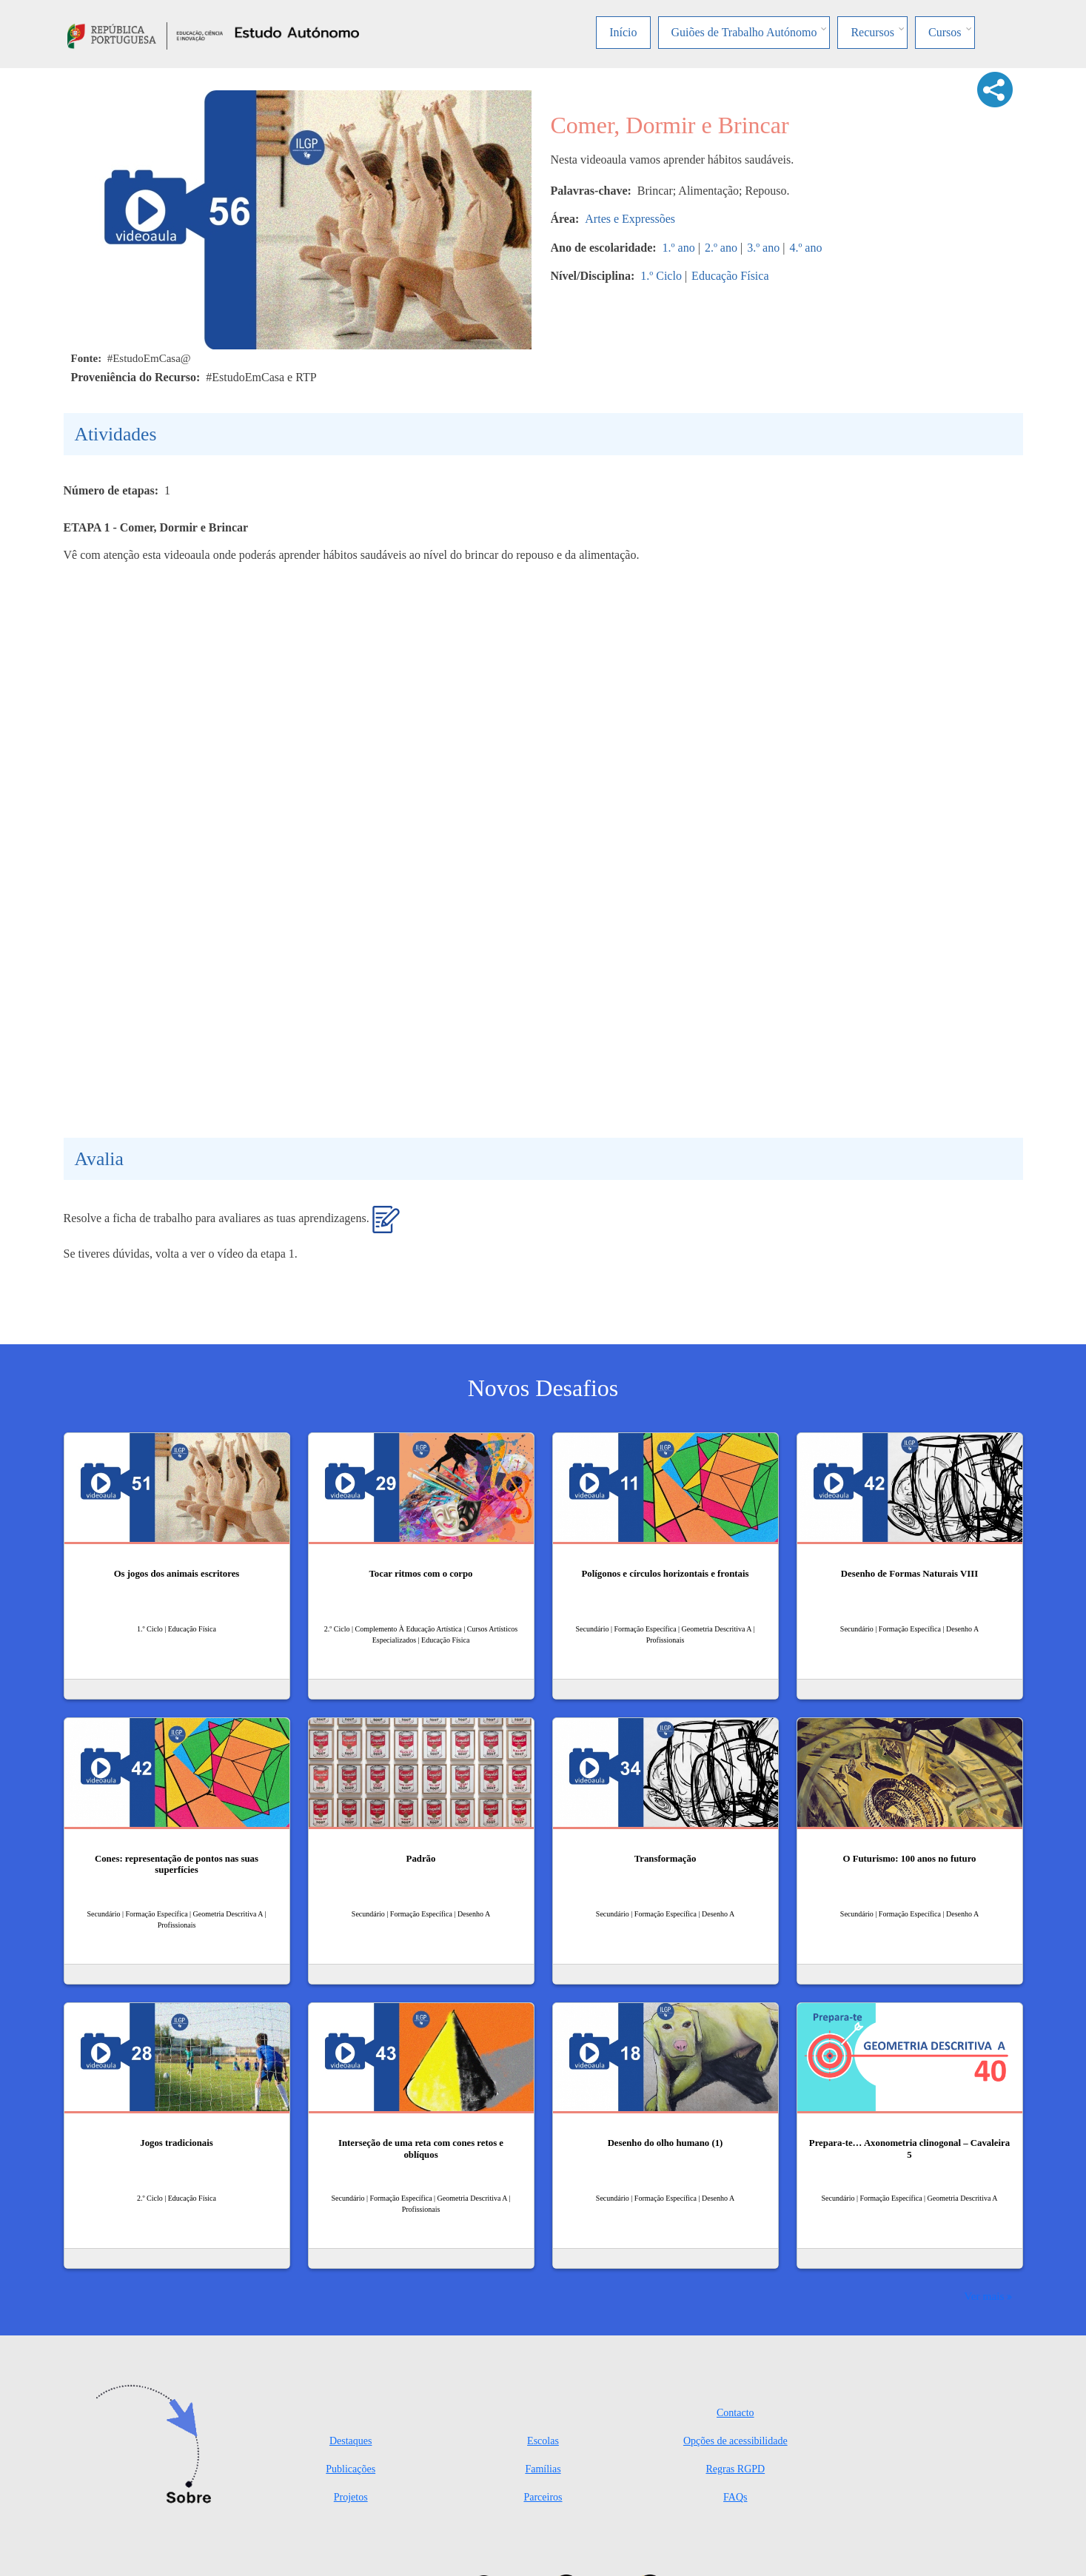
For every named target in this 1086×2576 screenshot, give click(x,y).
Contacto (735, 2412)
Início (623, 32)
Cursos (944, 32)
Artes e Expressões (630, 218)
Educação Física (729, 275)
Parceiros (542, 2497)
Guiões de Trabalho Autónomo (744, 32)
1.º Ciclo (661, 275)
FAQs (735, 2497)
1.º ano (679, 247)
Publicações (350, 2469)
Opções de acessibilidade (735, 2440)
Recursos (872, 32)
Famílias (542, 2469)
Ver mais (984, 2296)
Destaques (350, 2440)
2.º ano (721, 247)
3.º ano (763, 247)
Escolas (543, 2440)
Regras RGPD (735, 2469)
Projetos (351, 2497)
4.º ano (805, 247)
